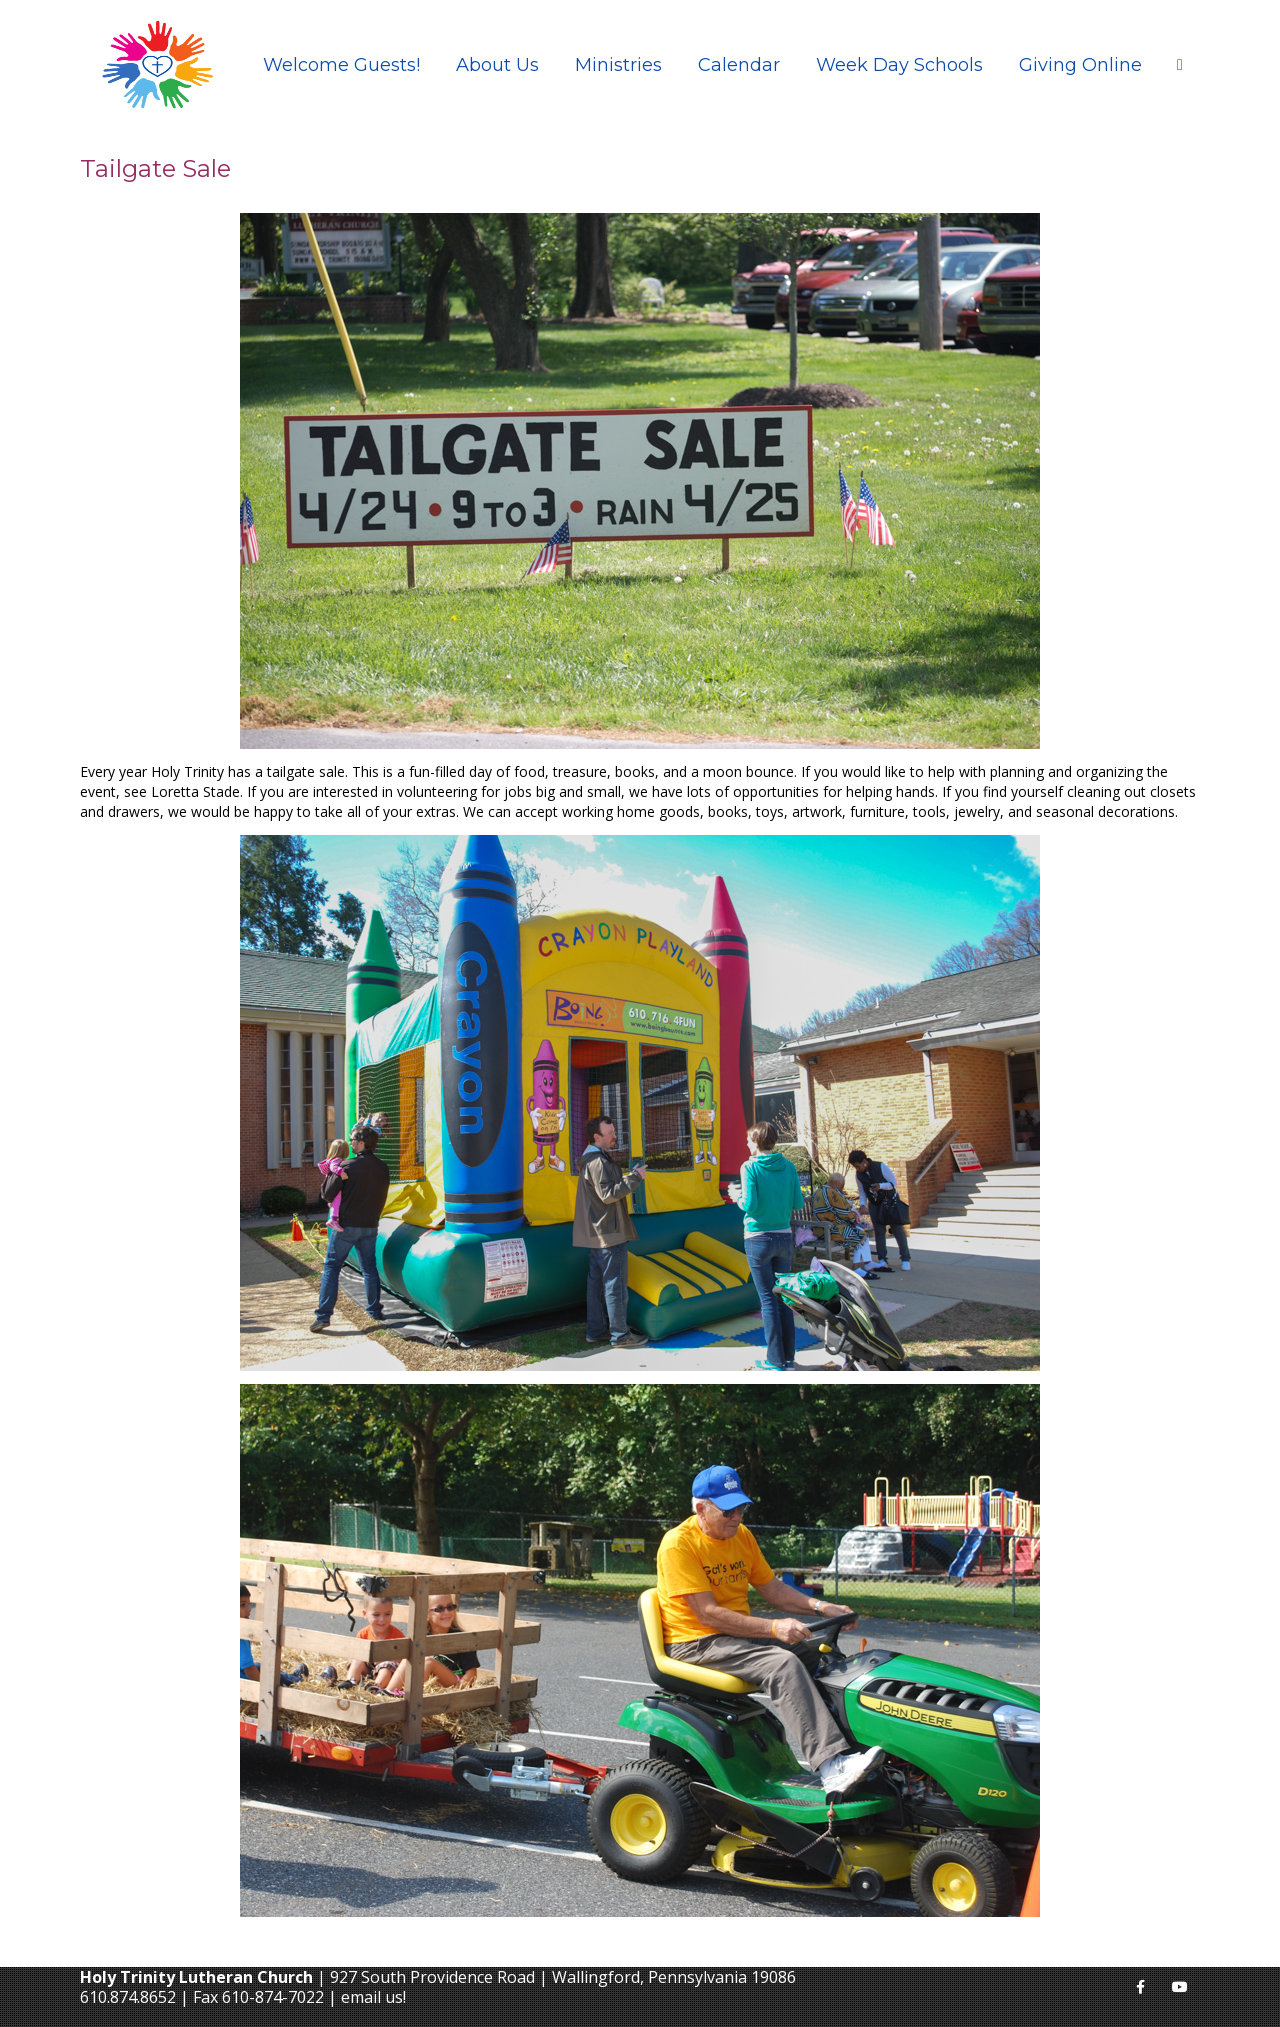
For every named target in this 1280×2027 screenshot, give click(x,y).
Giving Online (1080, 65)
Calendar (739, 65)
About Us (497, 65)
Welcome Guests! (341, 65)
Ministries (618, 65)
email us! (373, 1997)
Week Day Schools (899, 65)
